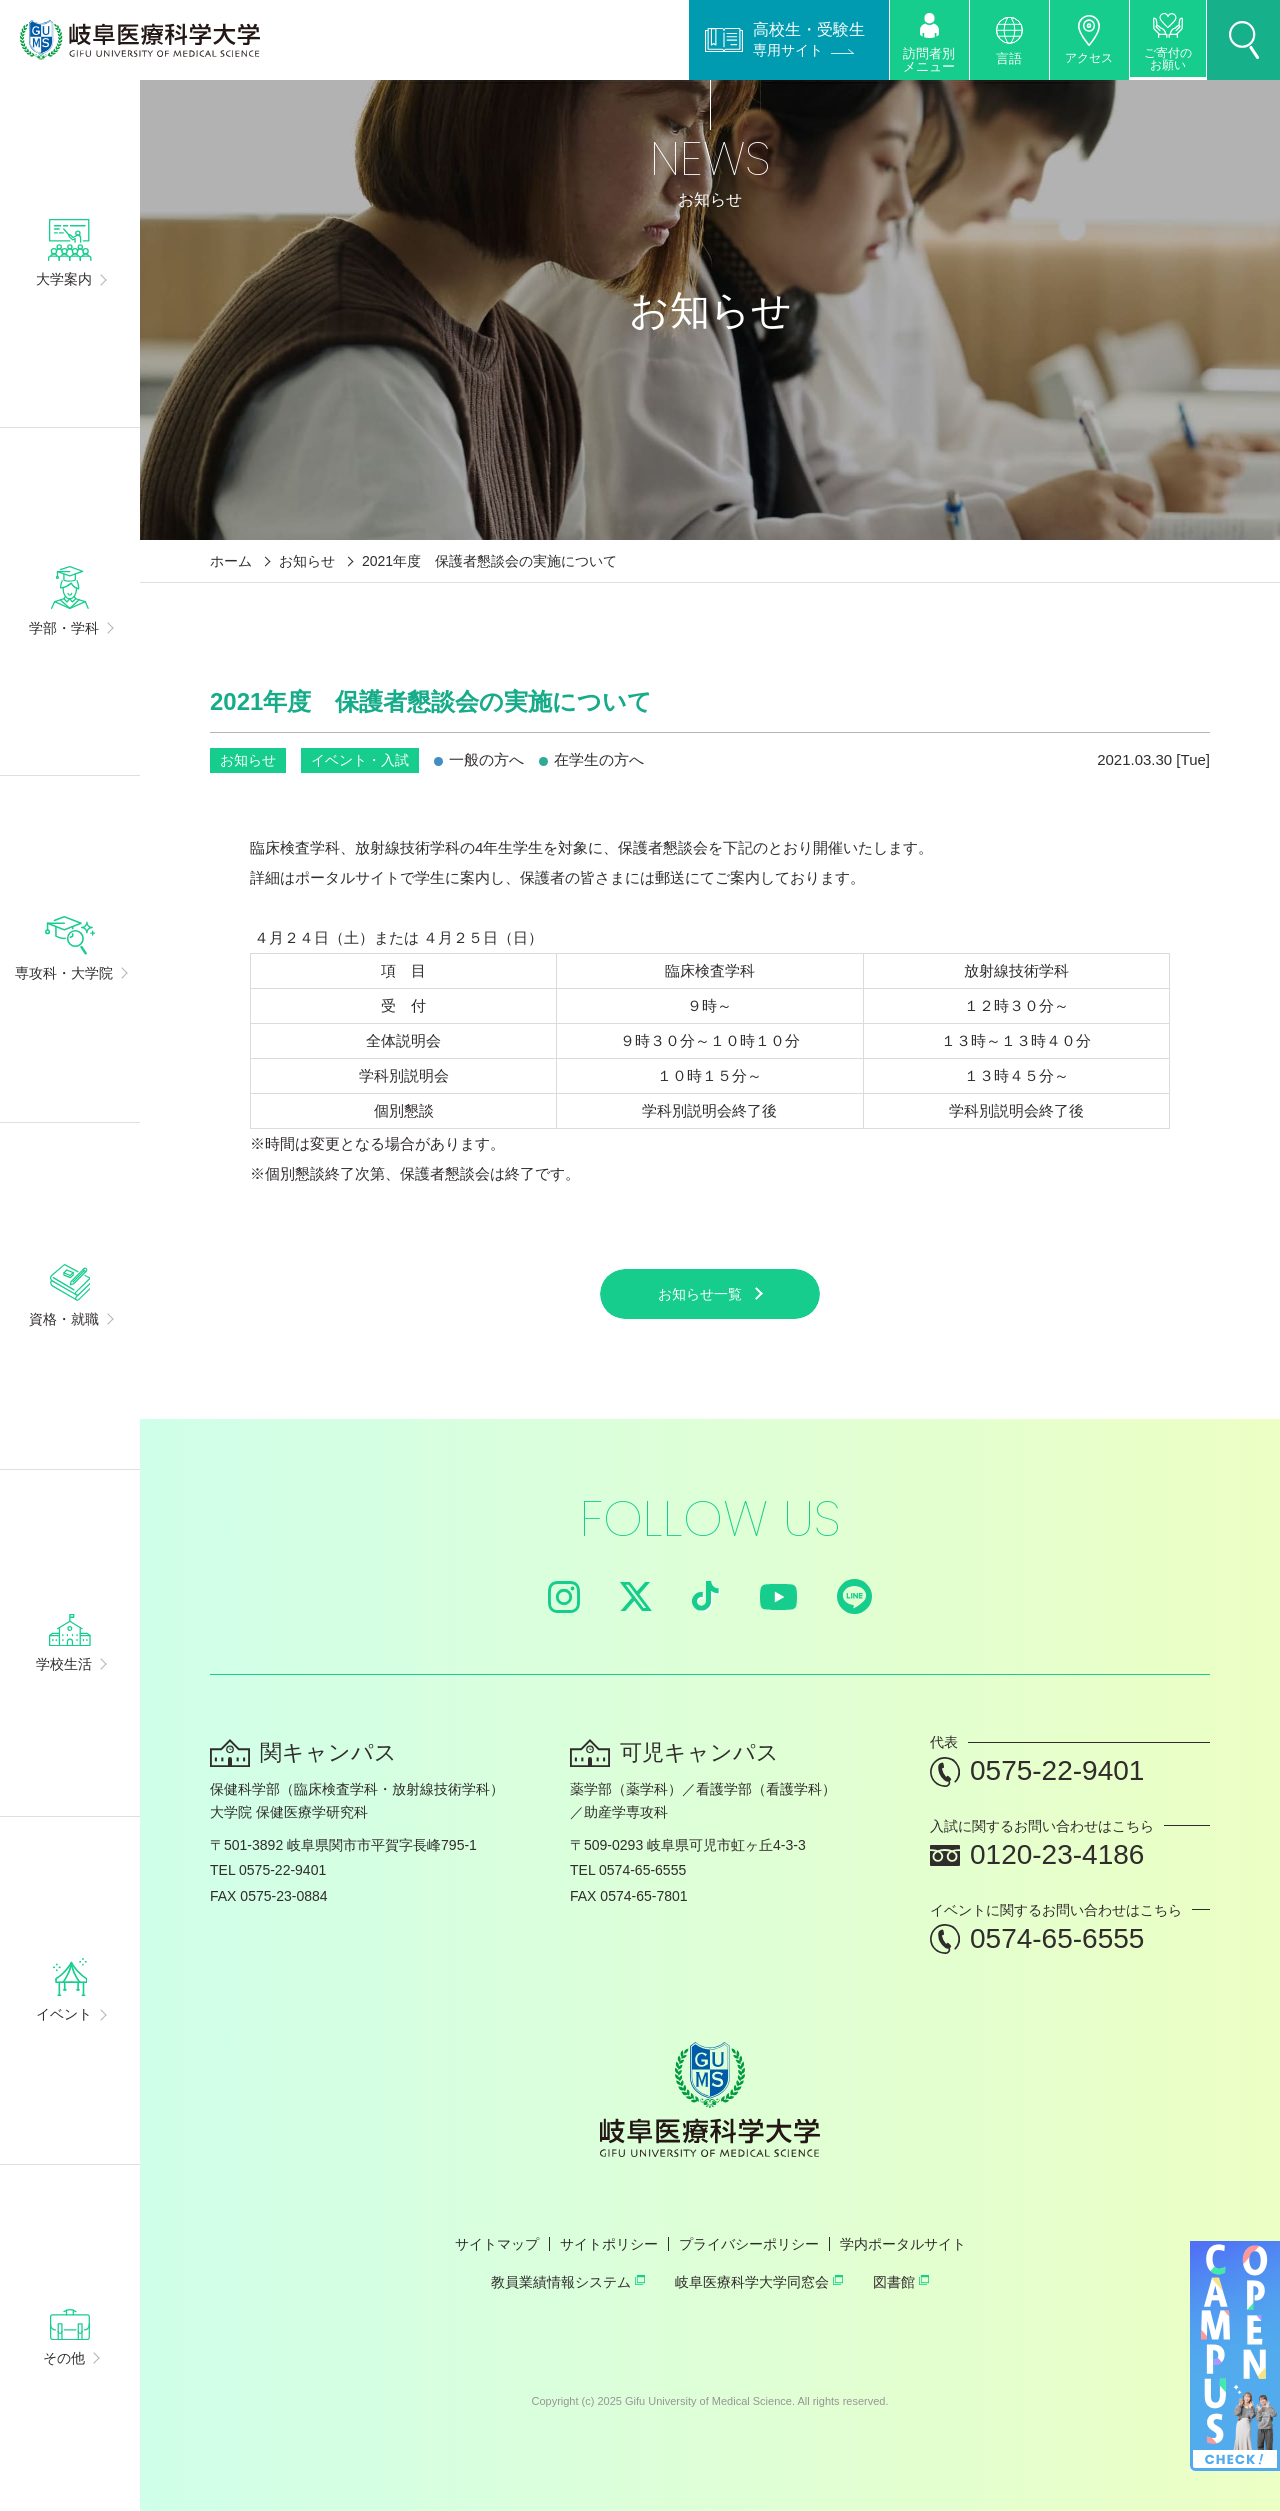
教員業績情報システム (568, 2282)
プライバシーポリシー (749, 2244)
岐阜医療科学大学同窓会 (759, 2282)
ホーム (231, 561)
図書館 (901, 2282)
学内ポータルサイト (903, 2244)
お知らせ (307, 561)
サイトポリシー (609, 2244)
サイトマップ (497, 2244)
